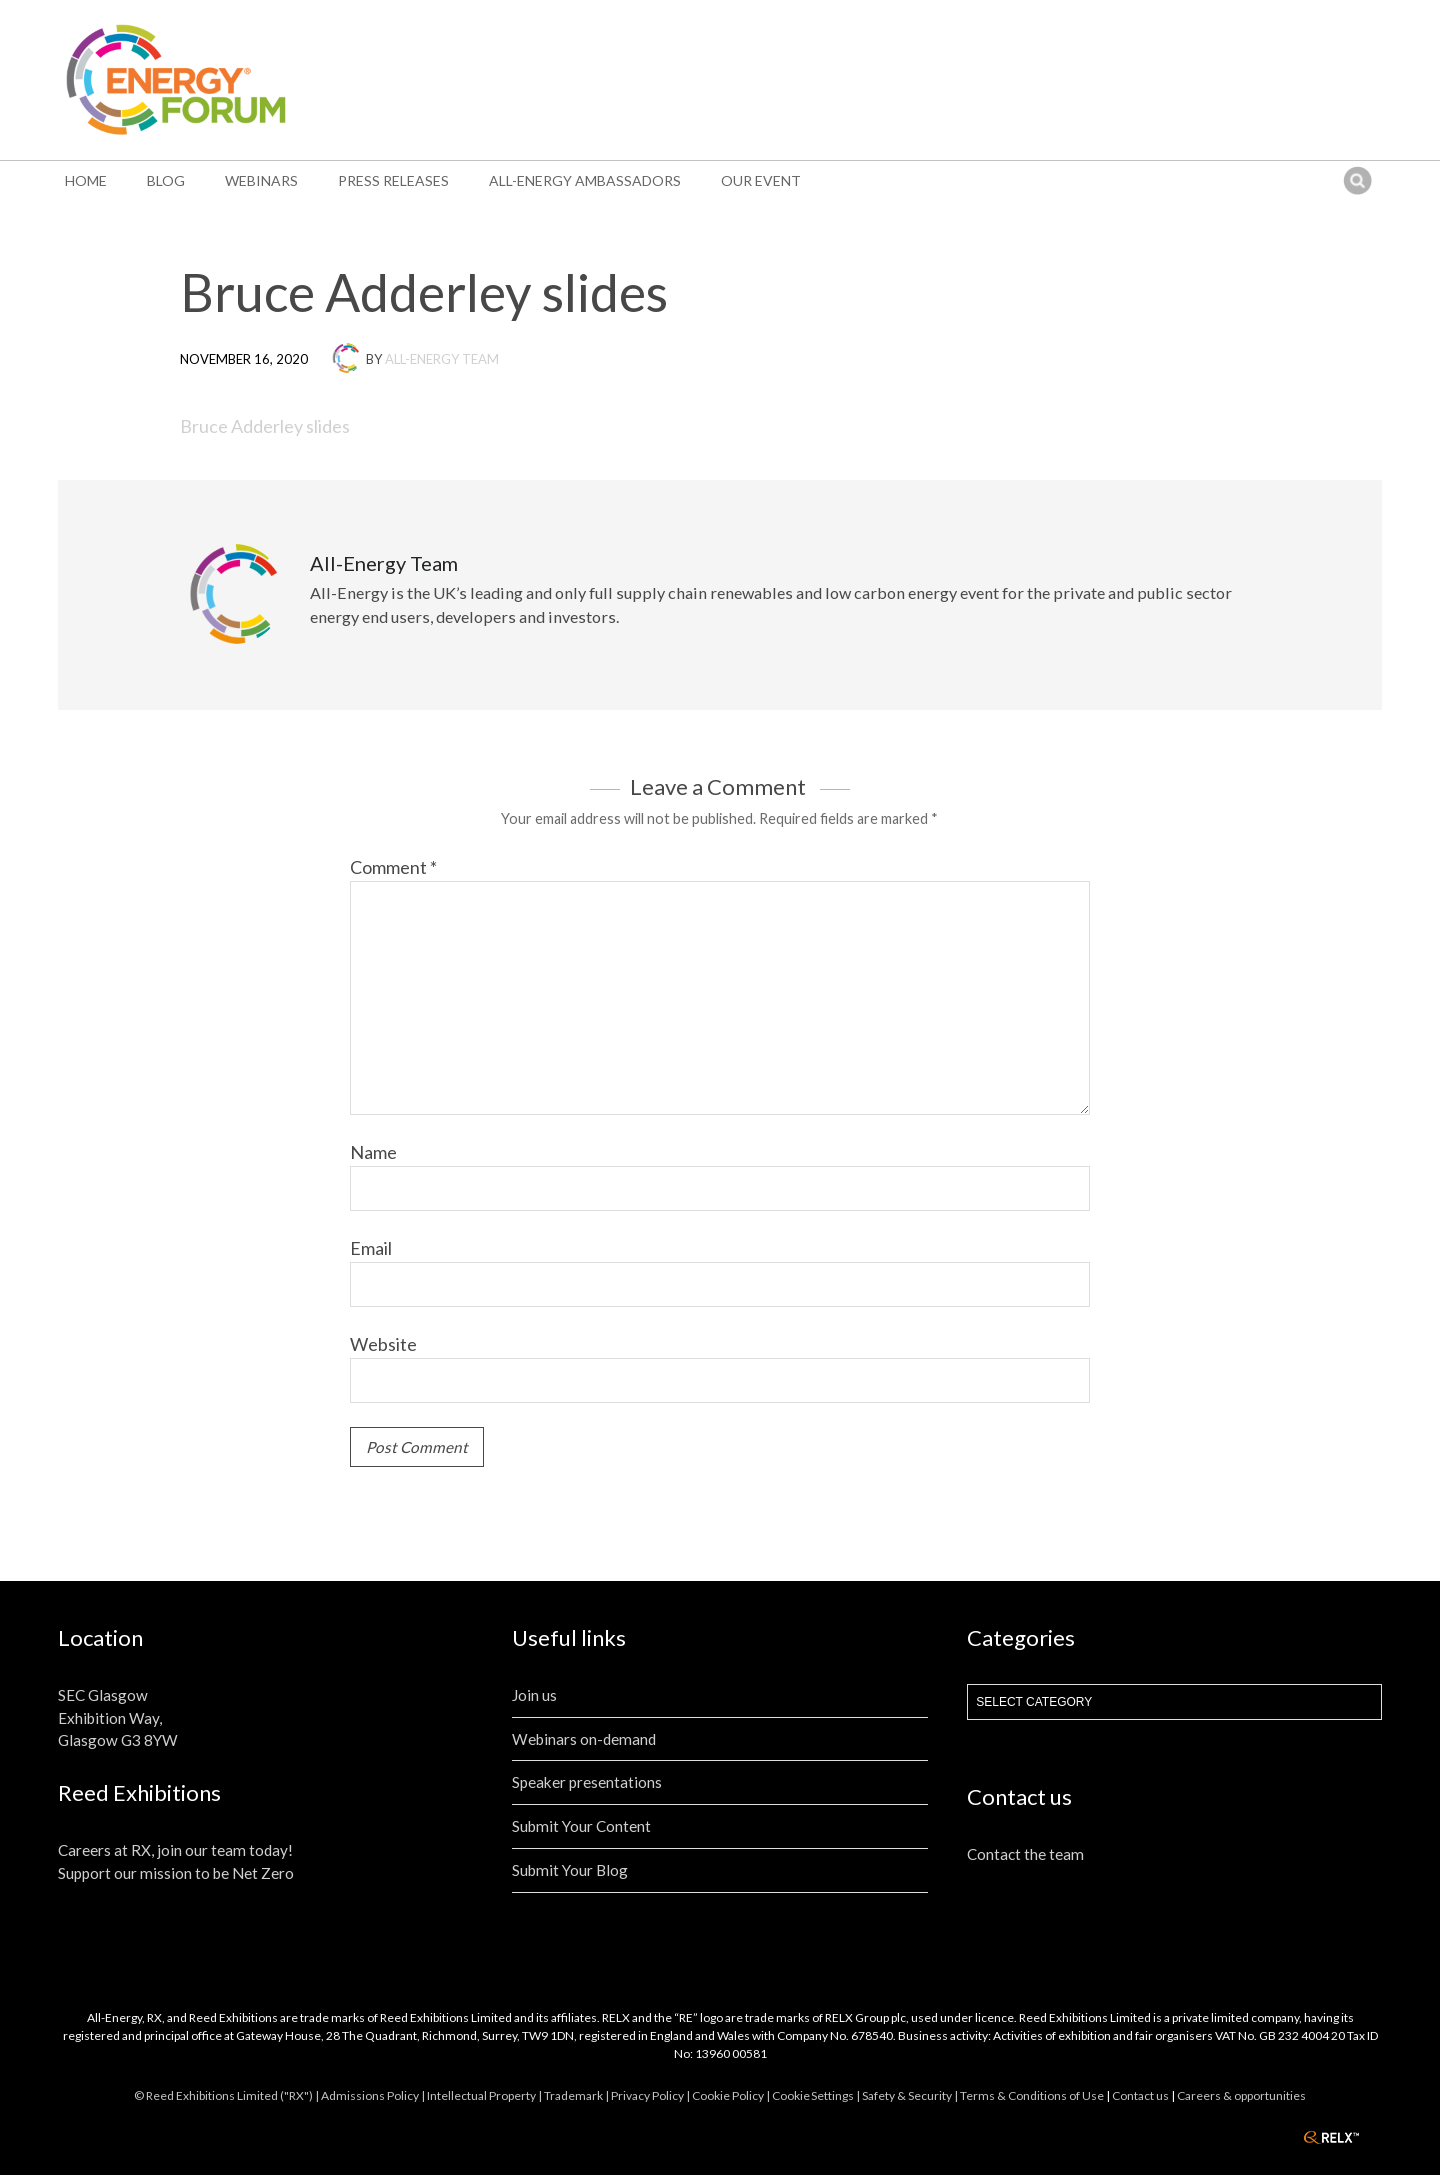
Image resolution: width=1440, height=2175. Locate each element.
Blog (166, 180)
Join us (534, 1695)
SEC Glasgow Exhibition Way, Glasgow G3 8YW (118, 1718)
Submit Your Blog (570, 1870)
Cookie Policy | (732, 2095)
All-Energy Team (442, 359)
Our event (761, 180)
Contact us (1140, 2095)
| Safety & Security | (908, 2095)
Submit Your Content (581, 1826)
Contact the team (1025, 1854)
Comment (393, 867)
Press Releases (393, 180)
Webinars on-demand (584, 1739)
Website (383, 1344)
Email (371, 1248)
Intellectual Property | (485, 2095)
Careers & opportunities (1241, 2095)
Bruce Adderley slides (265, 426)
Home (86, 180)
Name (373, 1152)
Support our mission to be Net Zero (176, 1873)
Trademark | (577, 2095)
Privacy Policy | (651, 2095)
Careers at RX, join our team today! (175, 1850)
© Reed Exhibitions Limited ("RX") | (227, 2095)
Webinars (261, 180)
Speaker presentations (587, 1782)
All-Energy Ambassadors (585, 180)
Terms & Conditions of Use (1032, 2095)
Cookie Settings (813, 2095)
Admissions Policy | (374, 2095)
